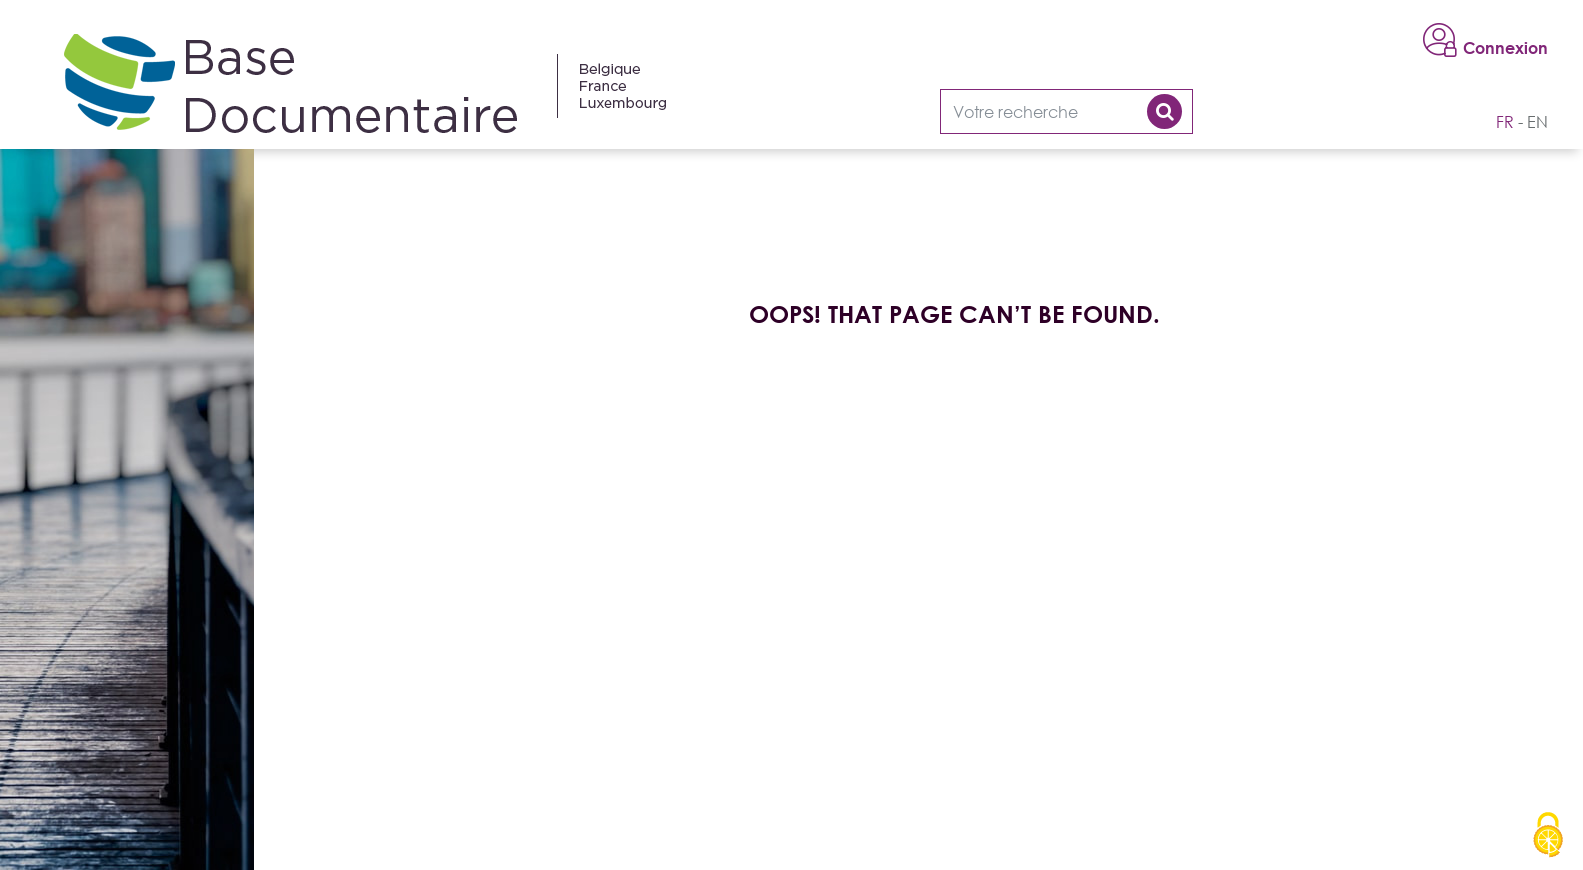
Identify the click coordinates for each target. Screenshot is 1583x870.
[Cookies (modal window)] (1548, 836)
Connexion (1505, 48)
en (1537, 122)
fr (1505, 122)
